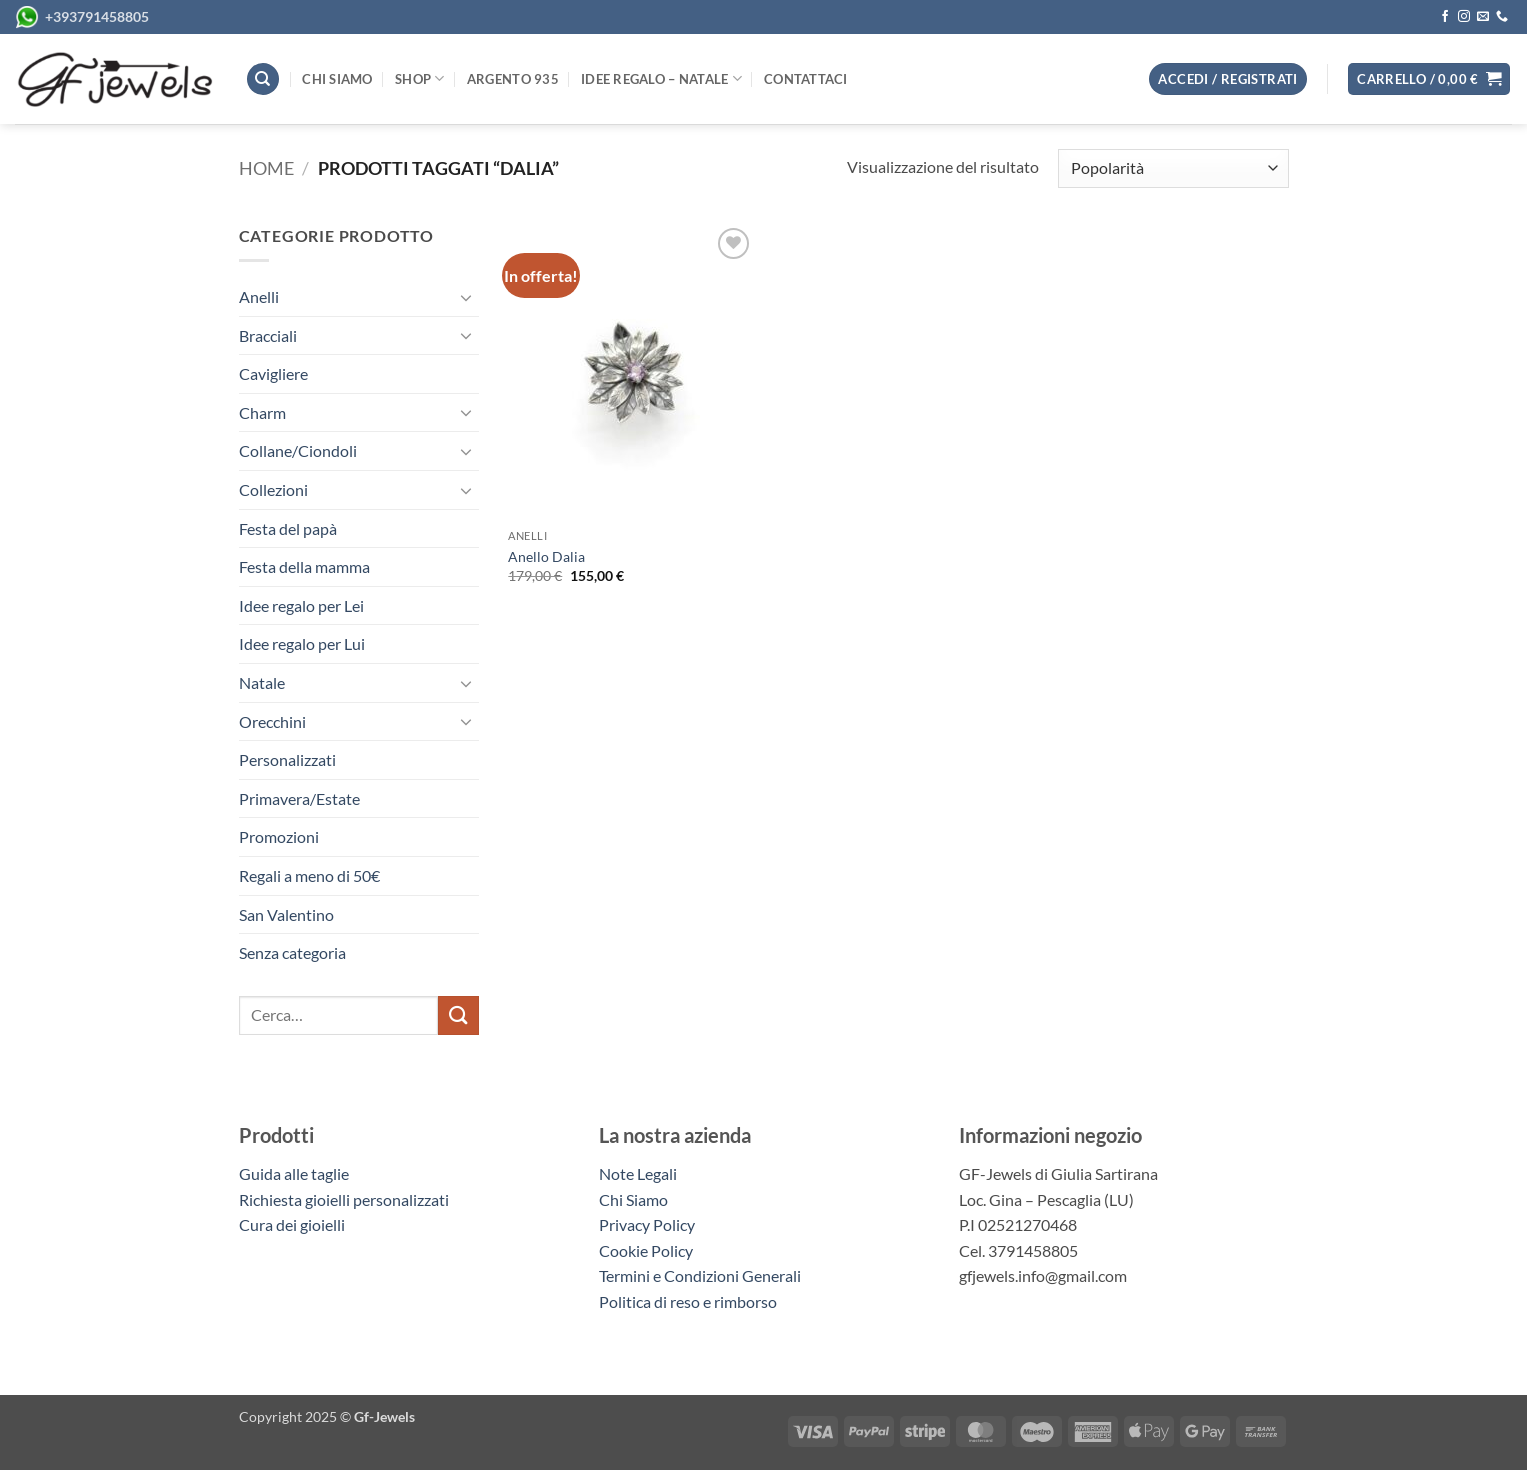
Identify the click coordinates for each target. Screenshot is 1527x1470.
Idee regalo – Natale (661, 78)
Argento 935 (513, 79)
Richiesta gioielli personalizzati (344, 1199)
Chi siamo (337, 79)
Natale (262, 682)
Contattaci (806, 79)
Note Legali (638, 1173)
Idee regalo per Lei (301, 605)
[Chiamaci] (1502, 17)
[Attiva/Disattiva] (467, 297)
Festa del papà (288, 528)
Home (266, 168)
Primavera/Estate (299, 798)
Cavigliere (273, 373)
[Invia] (458, 1015)
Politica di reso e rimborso (688, 1301)
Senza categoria (292, 952)
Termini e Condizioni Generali (700, 1275)
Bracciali (268, 335)
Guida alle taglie (297, 1173)
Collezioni (273, 489)
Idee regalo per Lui (302, 643)
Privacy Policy (647, 1224)
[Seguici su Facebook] (1445, 17)
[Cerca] (263, 79)
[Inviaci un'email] (1483, 17)
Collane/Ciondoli (298, 450)
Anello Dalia (546, 556)
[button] (1429, 79)
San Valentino (286, 914)
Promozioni (279, 836)
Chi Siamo (633, 1199)
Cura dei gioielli (292, 1224)
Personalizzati (287, 759)
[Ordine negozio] (1173, 168)
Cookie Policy (646, 1250)
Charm (262, 412)
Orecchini (272, 721)
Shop (419, 78)
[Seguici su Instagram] (1464, 17)
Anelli (259, 296)
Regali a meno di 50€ (309, 875)
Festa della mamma (304, 566)
